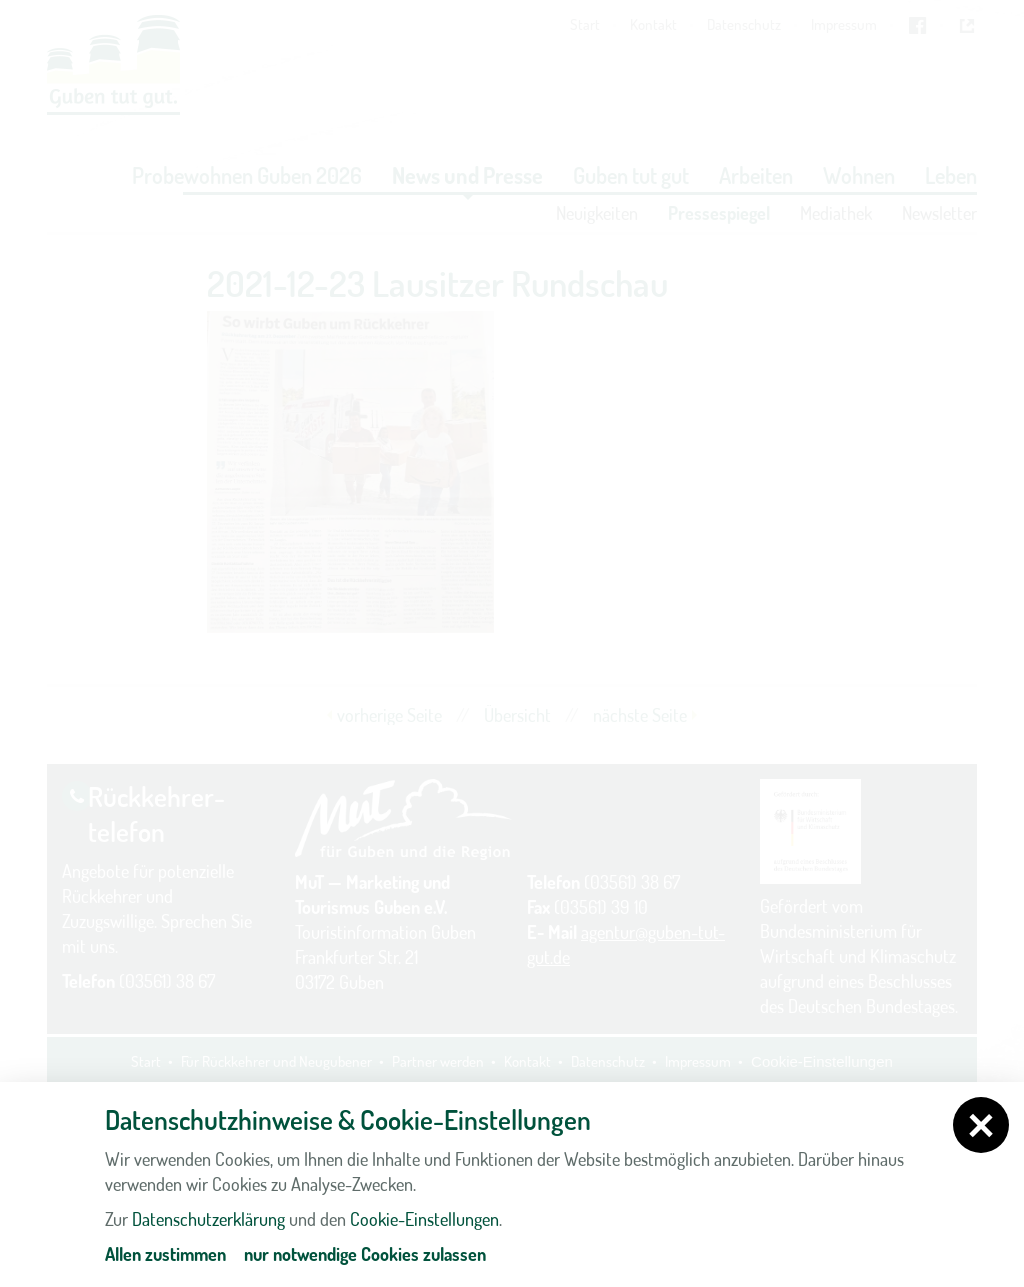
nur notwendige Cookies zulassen (365, 1254)
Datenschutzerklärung (208, 1219)
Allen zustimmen (165, 1254)
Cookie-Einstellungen (424, 1219)
